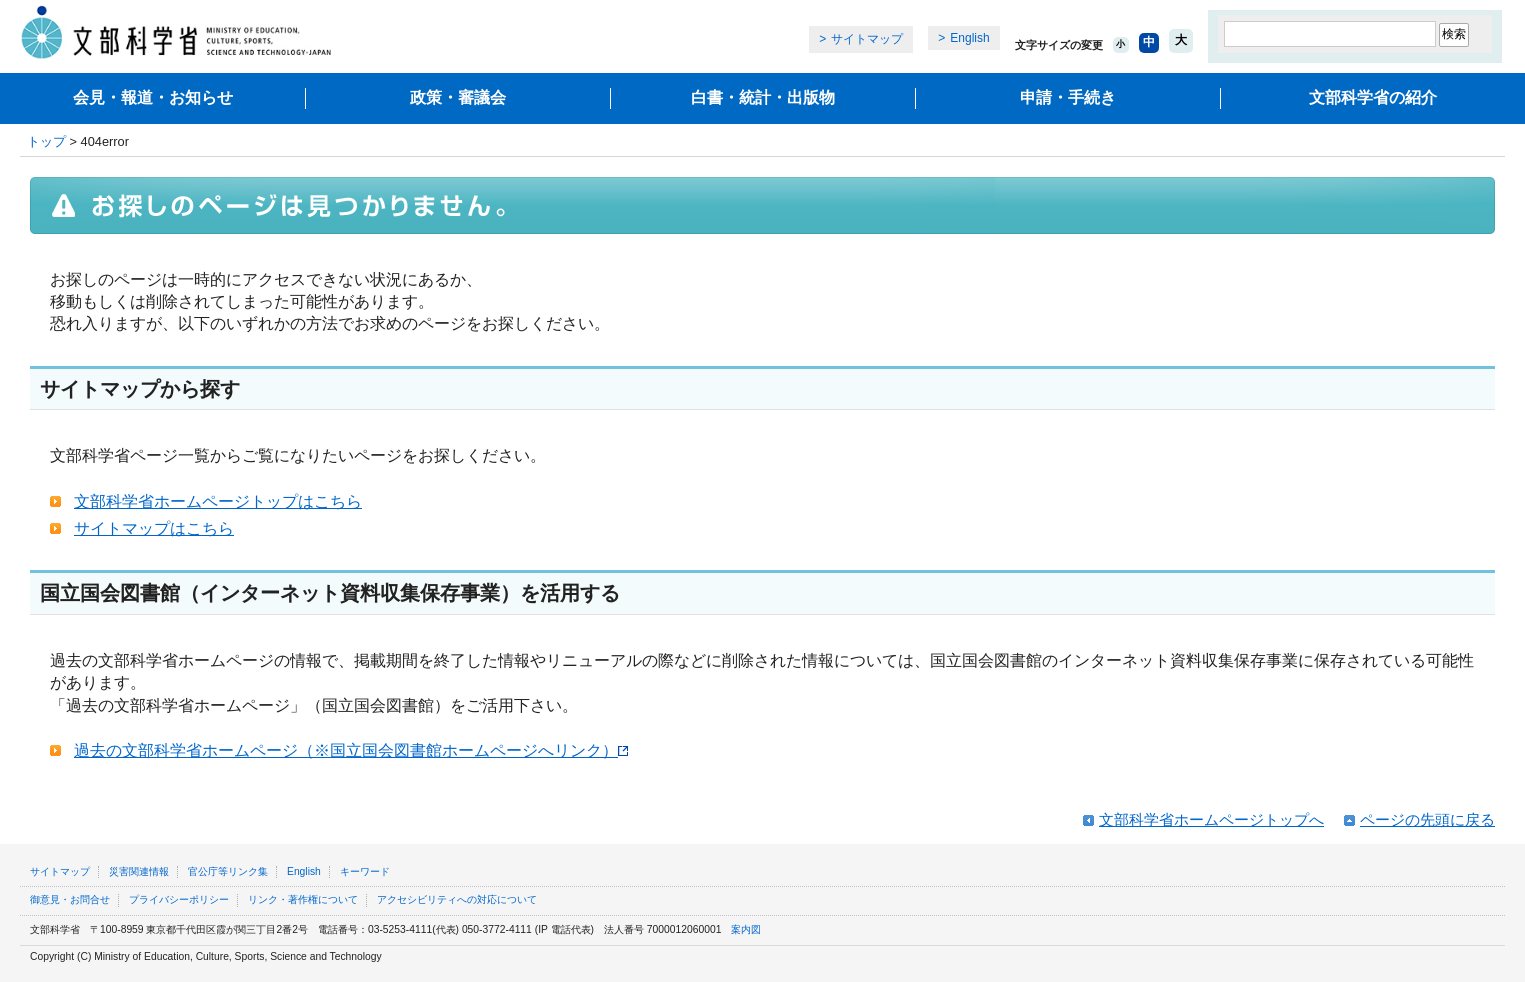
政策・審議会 (458, 97)
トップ (46, 141)
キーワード (365, 871)
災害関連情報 (139, 871)
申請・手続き (1068, 97)
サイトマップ (867, 39)
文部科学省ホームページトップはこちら (218, 501)
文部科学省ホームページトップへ (1211, 819)
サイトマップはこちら (154, 528)
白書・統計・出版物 (763, 97)
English (969, 38)
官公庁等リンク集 (228, 871)
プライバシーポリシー (179, 899)
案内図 (746, 929)
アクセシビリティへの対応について (457, 899)
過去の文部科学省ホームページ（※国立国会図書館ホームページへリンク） (351, 750)
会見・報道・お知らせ (153, 97)
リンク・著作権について (303, 899)
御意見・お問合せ (70, 899)
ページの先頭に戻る (1427, 819)
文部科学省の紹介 (1373, 97)
